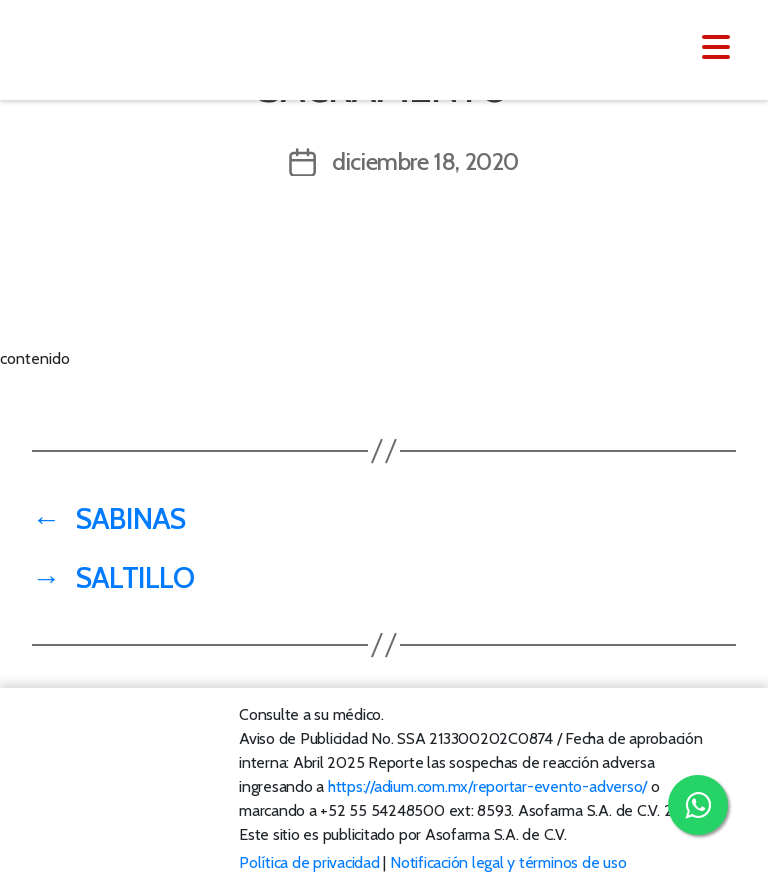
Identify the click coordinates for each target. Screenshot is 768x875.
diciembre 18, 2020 (425, 161)
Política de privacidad (309, 862)
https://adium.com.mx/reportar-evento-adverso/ (487, 786)
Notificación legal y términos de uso (508, 862)
